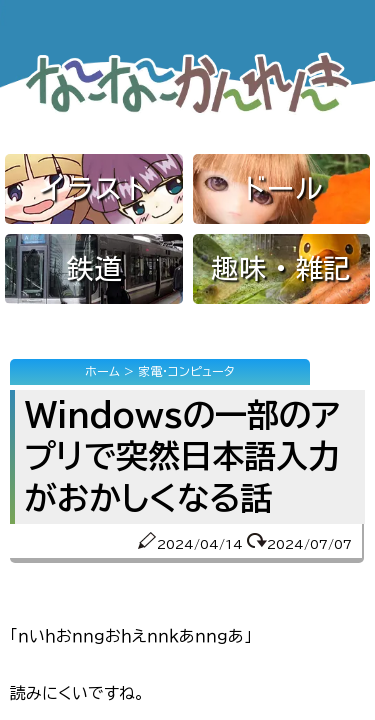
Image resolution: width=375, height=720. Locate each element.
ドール (281, 188)
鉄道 (94, 268)
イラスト (94, 188)
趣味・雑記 (281, 268)
